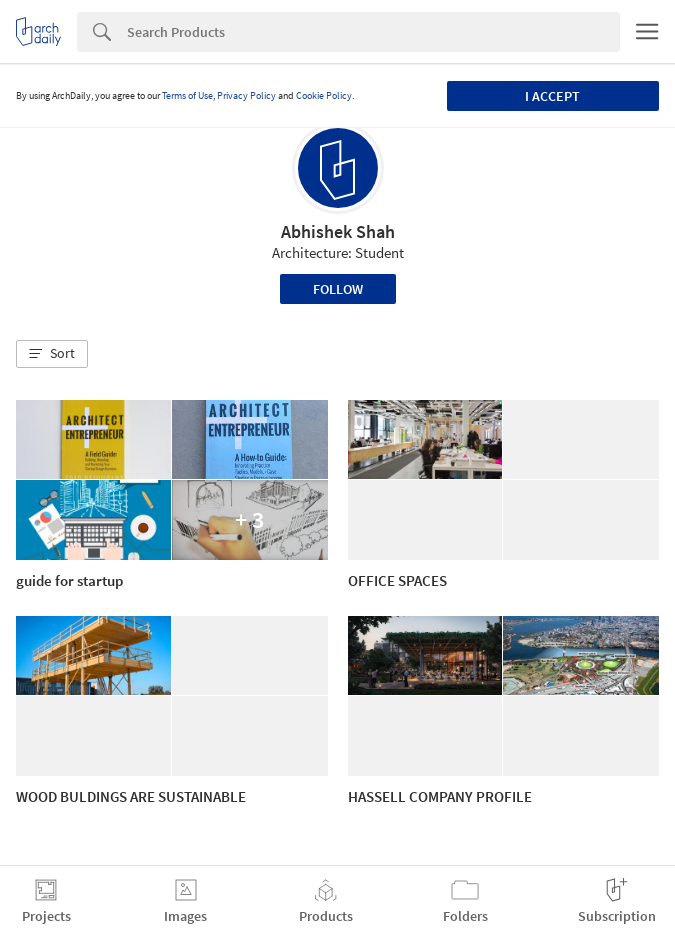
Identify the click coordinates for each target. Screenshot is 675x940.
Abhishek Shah (338, 231)
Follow (338, 289)
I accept (552, 96)
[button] (52, 354)
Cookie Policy (324, 95)
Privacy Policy (246, 95)
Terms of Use (187, 95)
